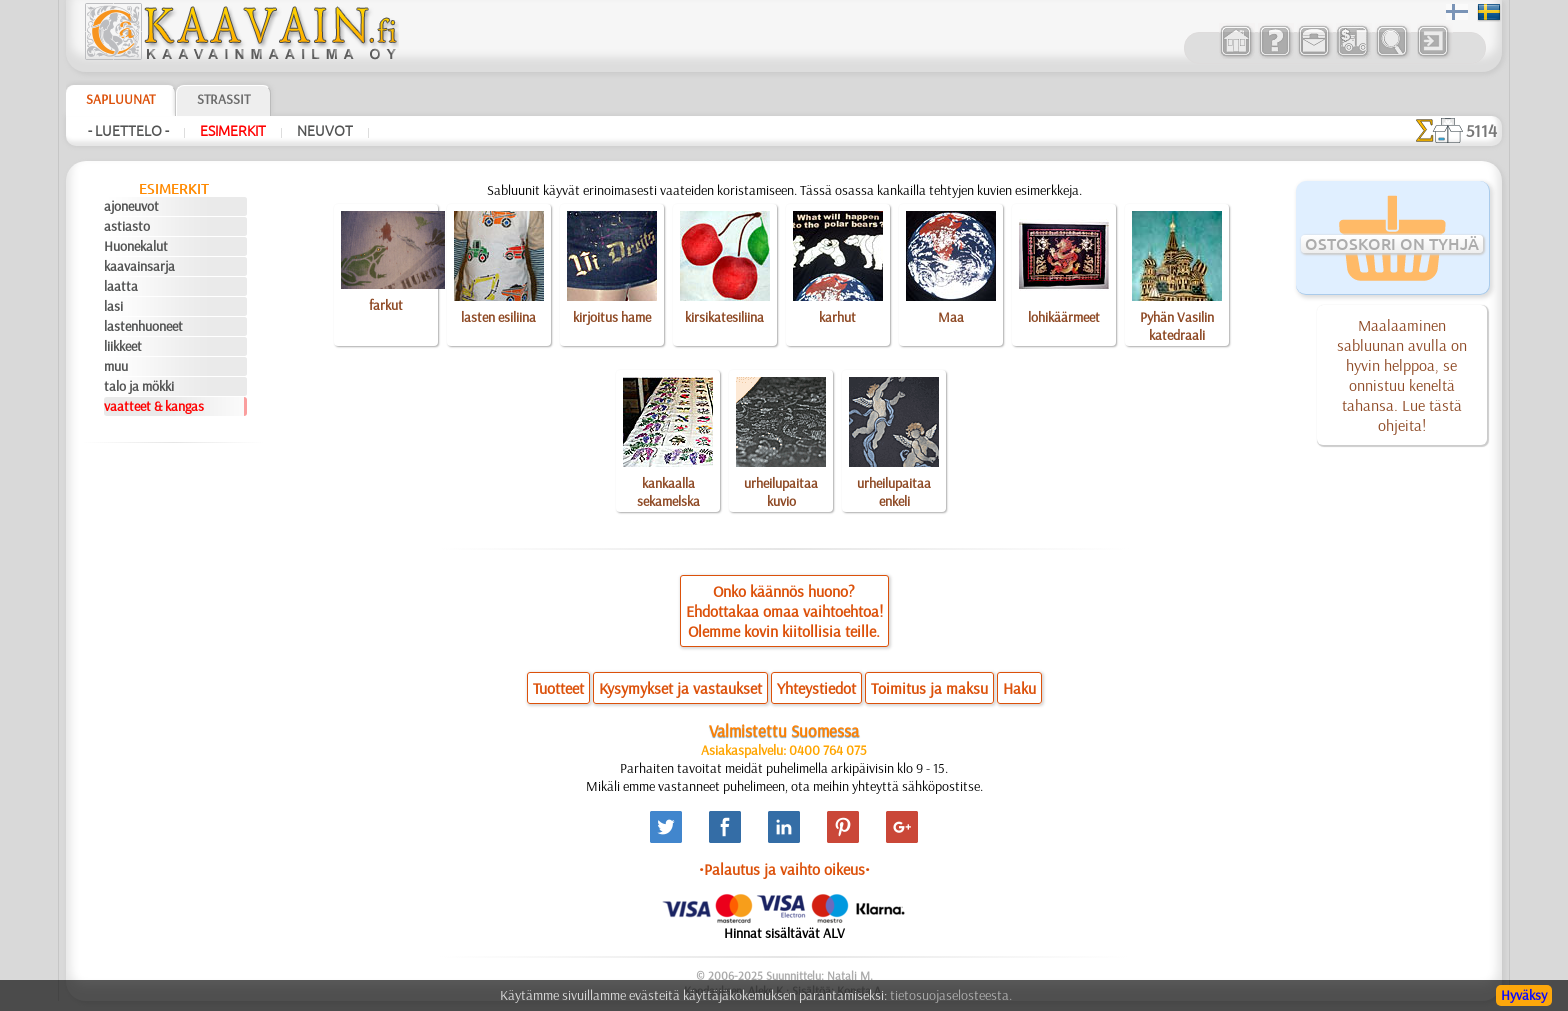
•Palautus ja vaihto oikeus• (784, 869)
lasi (113, 306)
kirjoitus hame (612, 317)
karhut (837, 317)
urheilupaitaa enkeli (894, 492)
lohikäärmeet (1064, 317)
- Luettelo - (128, 131)
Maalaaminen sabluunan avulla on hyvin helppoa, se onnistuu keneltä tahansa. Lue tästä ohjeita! (1402, 375)
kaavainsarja (139, 266)
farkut (386, 305)
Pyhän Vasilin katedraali (1177, 326)
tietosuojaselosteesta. (951, 995)
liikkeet (123, 346)
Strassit (223, 99)
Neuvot (325, 131)
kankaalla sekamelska (668, 492)
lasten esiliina (498, 317)
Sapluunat (120, 99)
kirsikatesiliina (724, 317)
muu (116, 366)
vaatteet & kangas (154, 406)
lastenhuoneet (143, 326)
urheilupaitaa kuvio (781, 492)
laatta (121, 286)
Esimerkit (233, 131)
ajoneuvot (131, 206)
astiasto (127, 226)
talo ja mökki (139, 386)
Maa (951, 317)
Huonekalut (136, 246)
